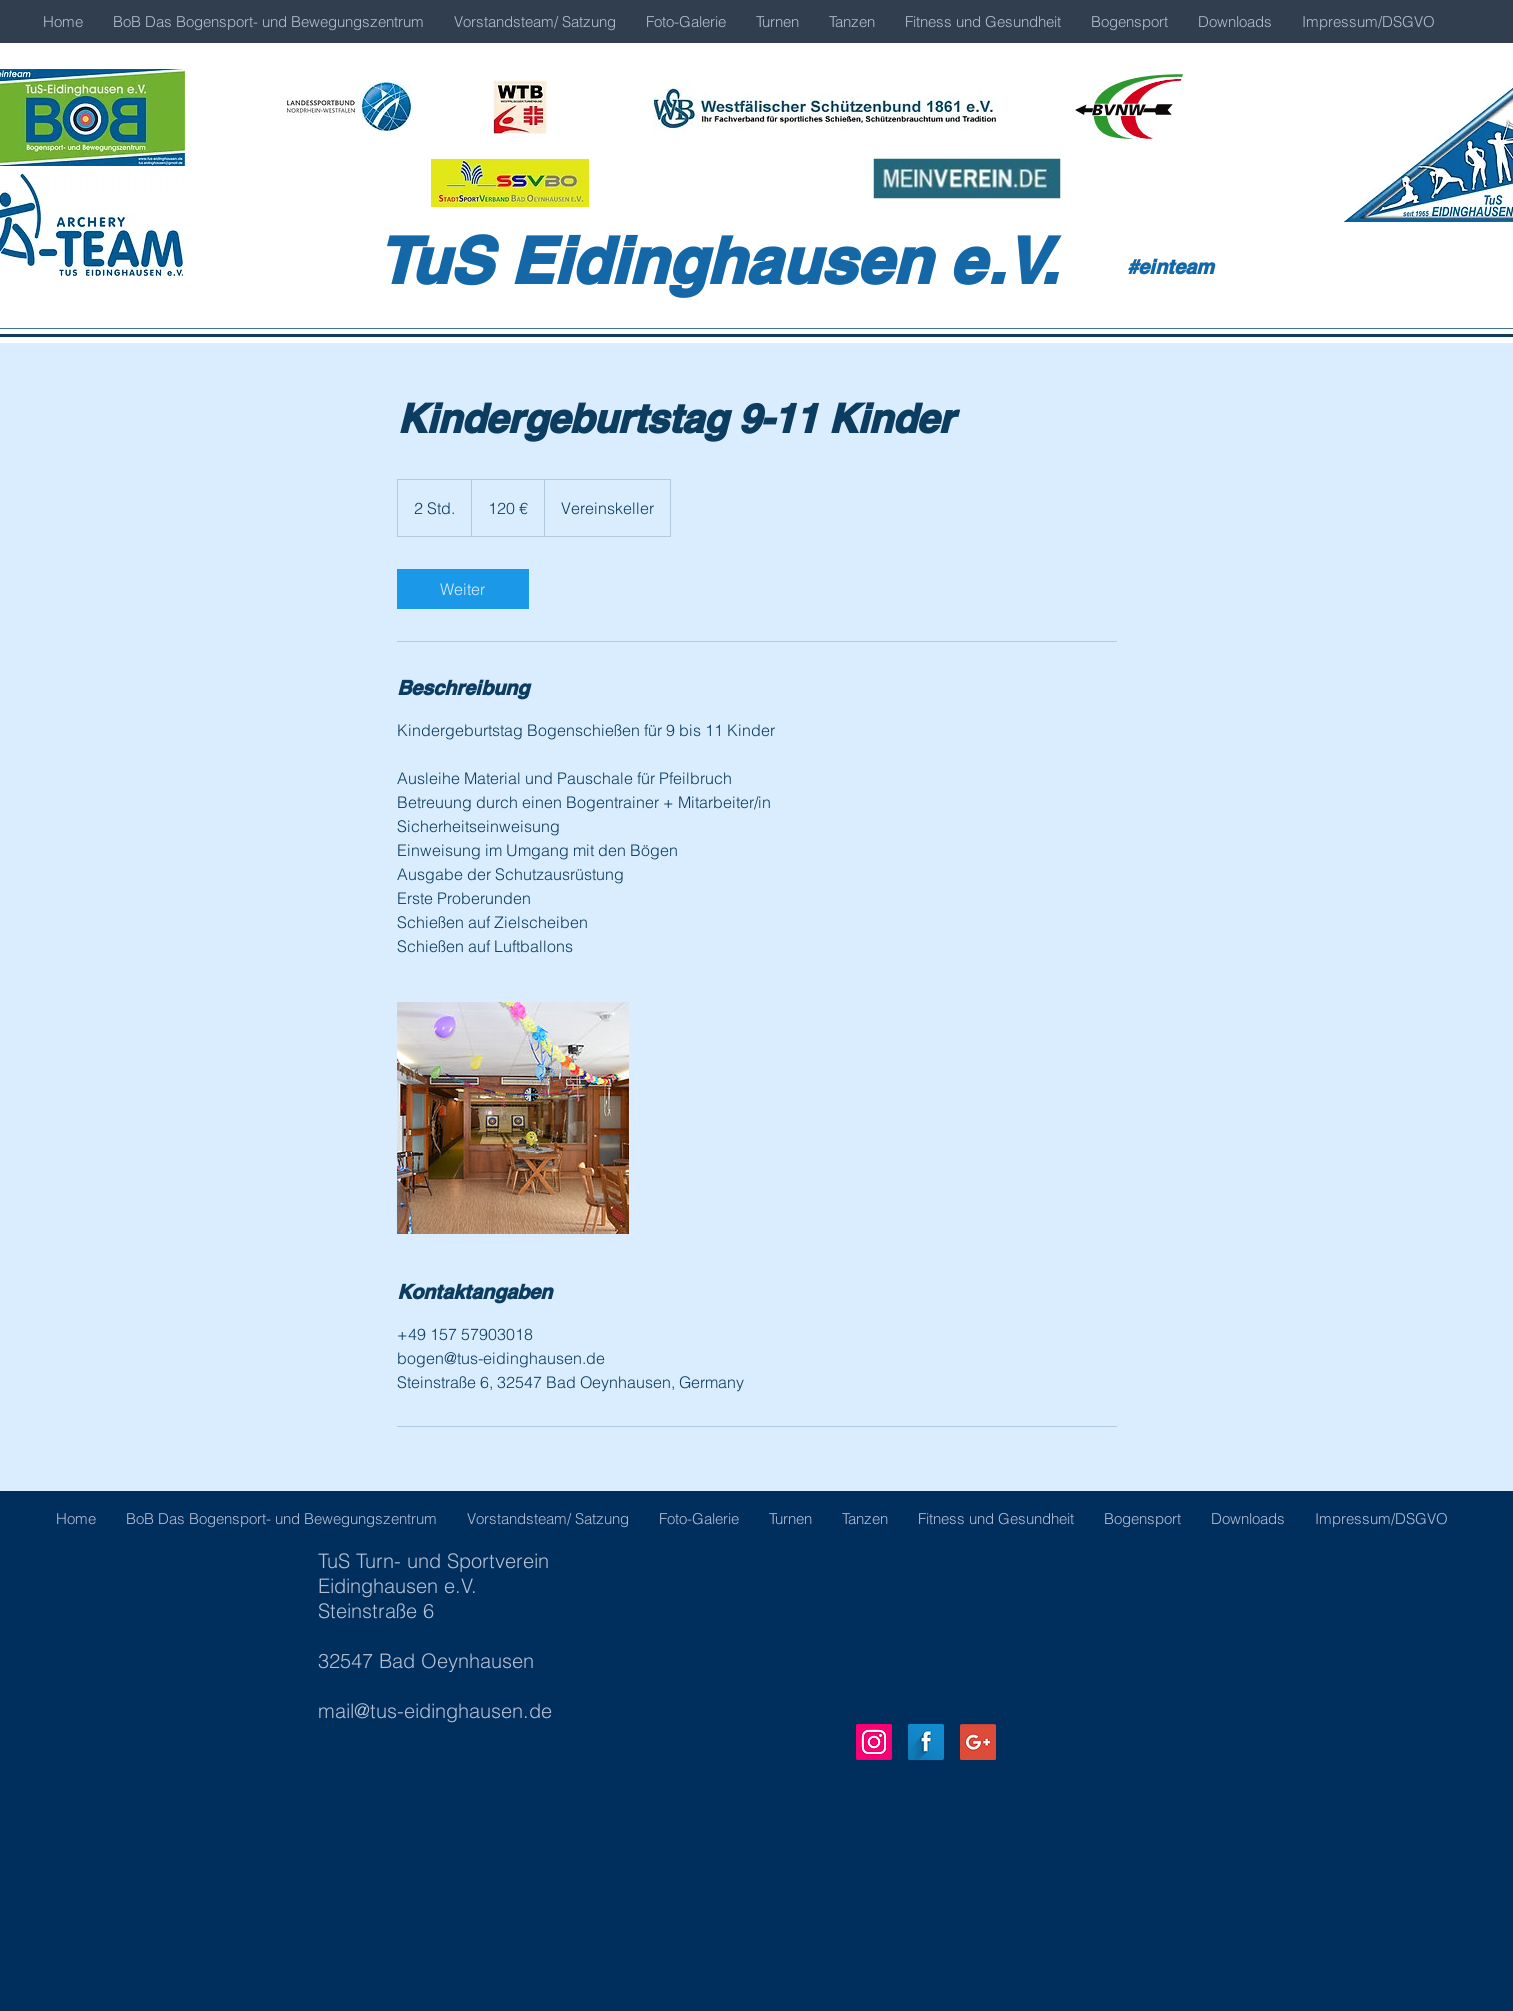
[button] (686, 21)
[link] (463, 589)
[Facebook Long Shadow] (926, 1742)
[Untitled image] (513, 1118)
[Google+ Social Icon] (978, 1742)
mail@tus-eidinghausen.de (435, 1710)
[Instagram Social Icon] (874, 1742)
